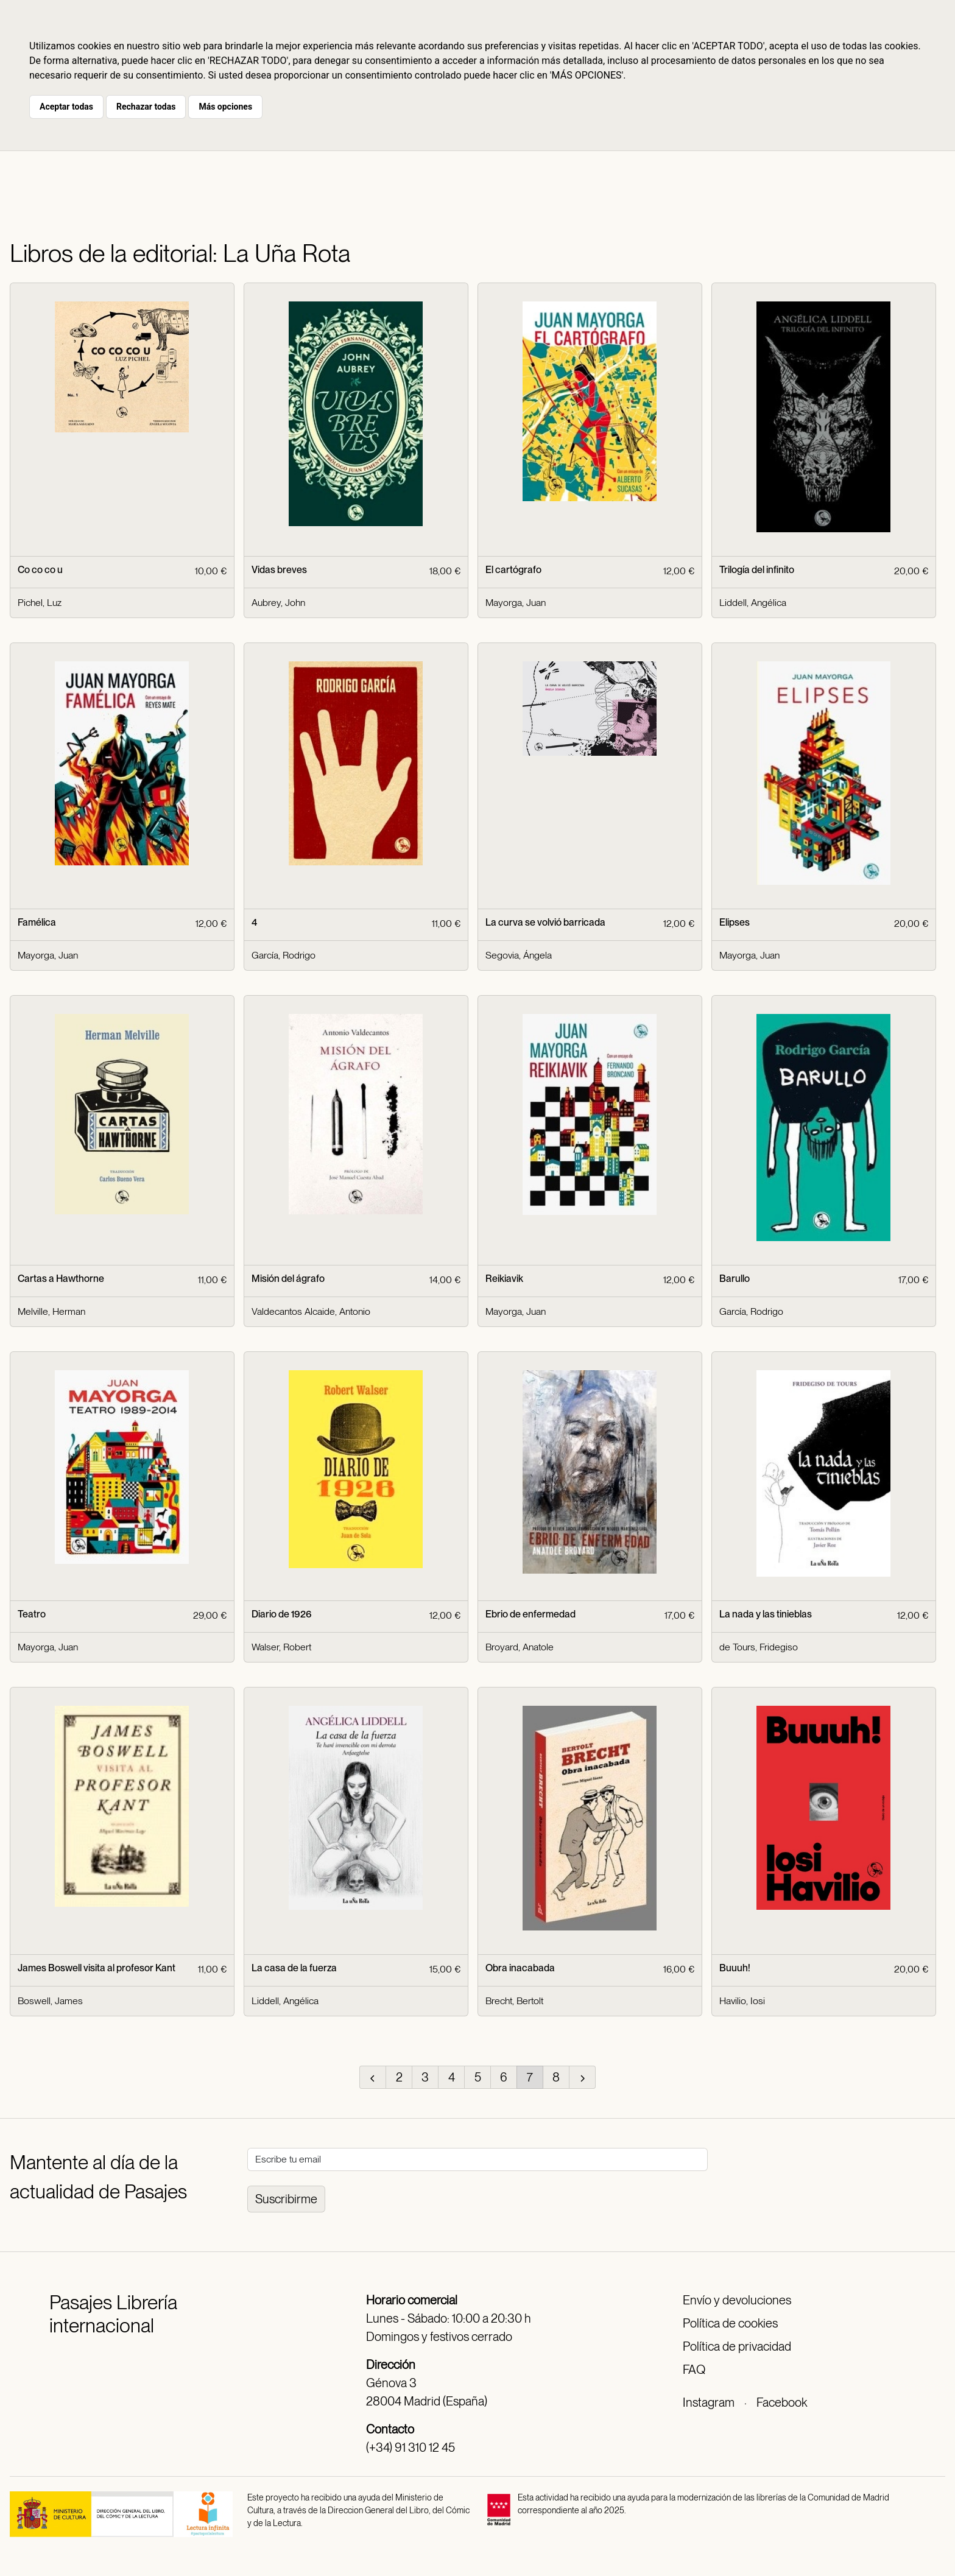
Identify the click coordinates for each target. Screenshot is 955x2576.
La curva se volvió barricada (545, 922)
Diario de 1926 (282, 1614)
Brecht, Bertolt (514, 2001)
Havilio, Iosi (742, 2001)
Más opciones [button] (225, 106)
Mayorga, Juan (515, 602)
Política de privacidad (737, 2346)
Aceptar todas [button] (66, 106)
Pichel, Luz (40, 602)
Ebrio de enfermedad (530, 1614)
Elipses (734, 922)
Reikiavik (504, 1278)
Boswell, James (50, 2001)
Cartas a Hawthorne (61, 1278)
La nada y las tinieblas (765, 1614)
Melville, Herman (51, 1311)
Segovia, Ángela (518, 955)
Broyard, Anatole (519, 1647)
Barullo (734, 1278)
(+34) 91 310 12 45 (410, 2447)
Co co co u (40, 569)
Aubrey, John (278, 602)
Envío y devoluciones (737, 2300)
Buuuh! (734, 1968)
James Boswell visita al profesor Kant (96, 1968)
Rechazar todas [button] (145, 106)
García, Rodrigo (283, 955)
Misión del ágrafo (288, 1278)
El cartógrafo (513, 569)
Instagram (709, 2402)
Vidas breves (279, 569)
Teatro (32, 1614)
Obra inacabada (520, 1968)
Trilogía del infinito (756, 569)
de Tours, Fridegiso (758, 1647)
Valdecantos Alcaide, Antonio (311, 1311)
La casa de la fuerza (294, 1968)
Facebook (781, 2402)
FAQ (694, 2369)
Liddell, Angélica (752, 602)
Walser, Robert (281, 1647)
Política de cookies (730, 2323)
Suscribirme (286, 2199)
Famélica (37, 922)
